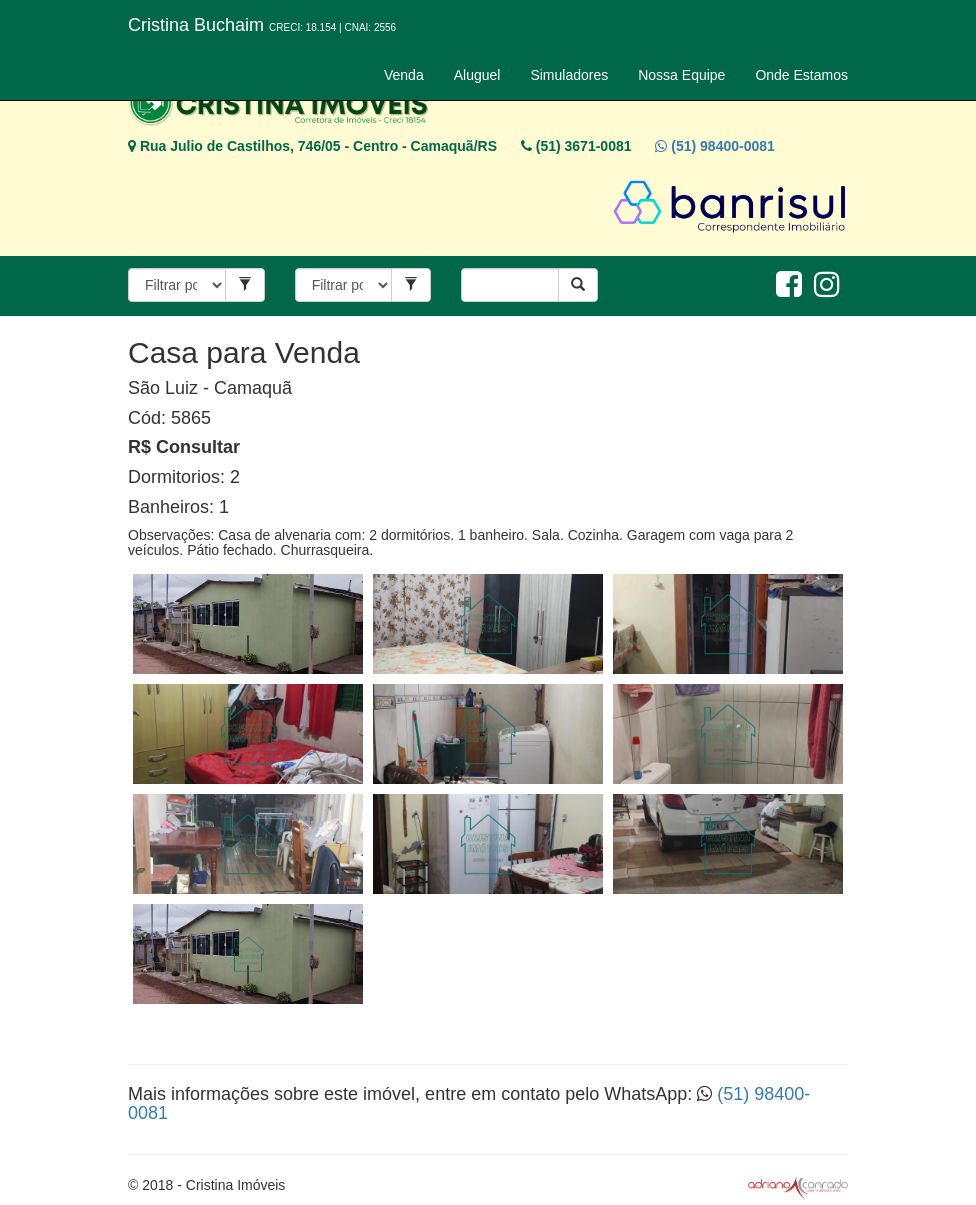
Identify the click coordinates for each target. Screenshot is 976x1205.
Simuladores (569, 75)
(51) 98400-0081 (714, 146)
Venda (404, 75)
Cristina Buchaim (262, 25)
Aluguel (477, 75)
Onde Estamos (801, 75)
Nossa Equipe (681, 75)
